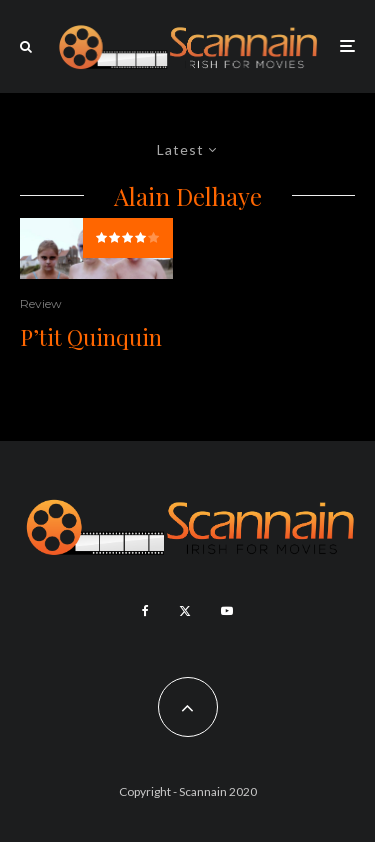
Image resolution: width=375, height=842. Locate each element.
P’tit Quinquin (91, 337)
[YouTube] (227, 611)
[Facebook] (145, 611)
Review (41, 303)
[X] (185, 611)
